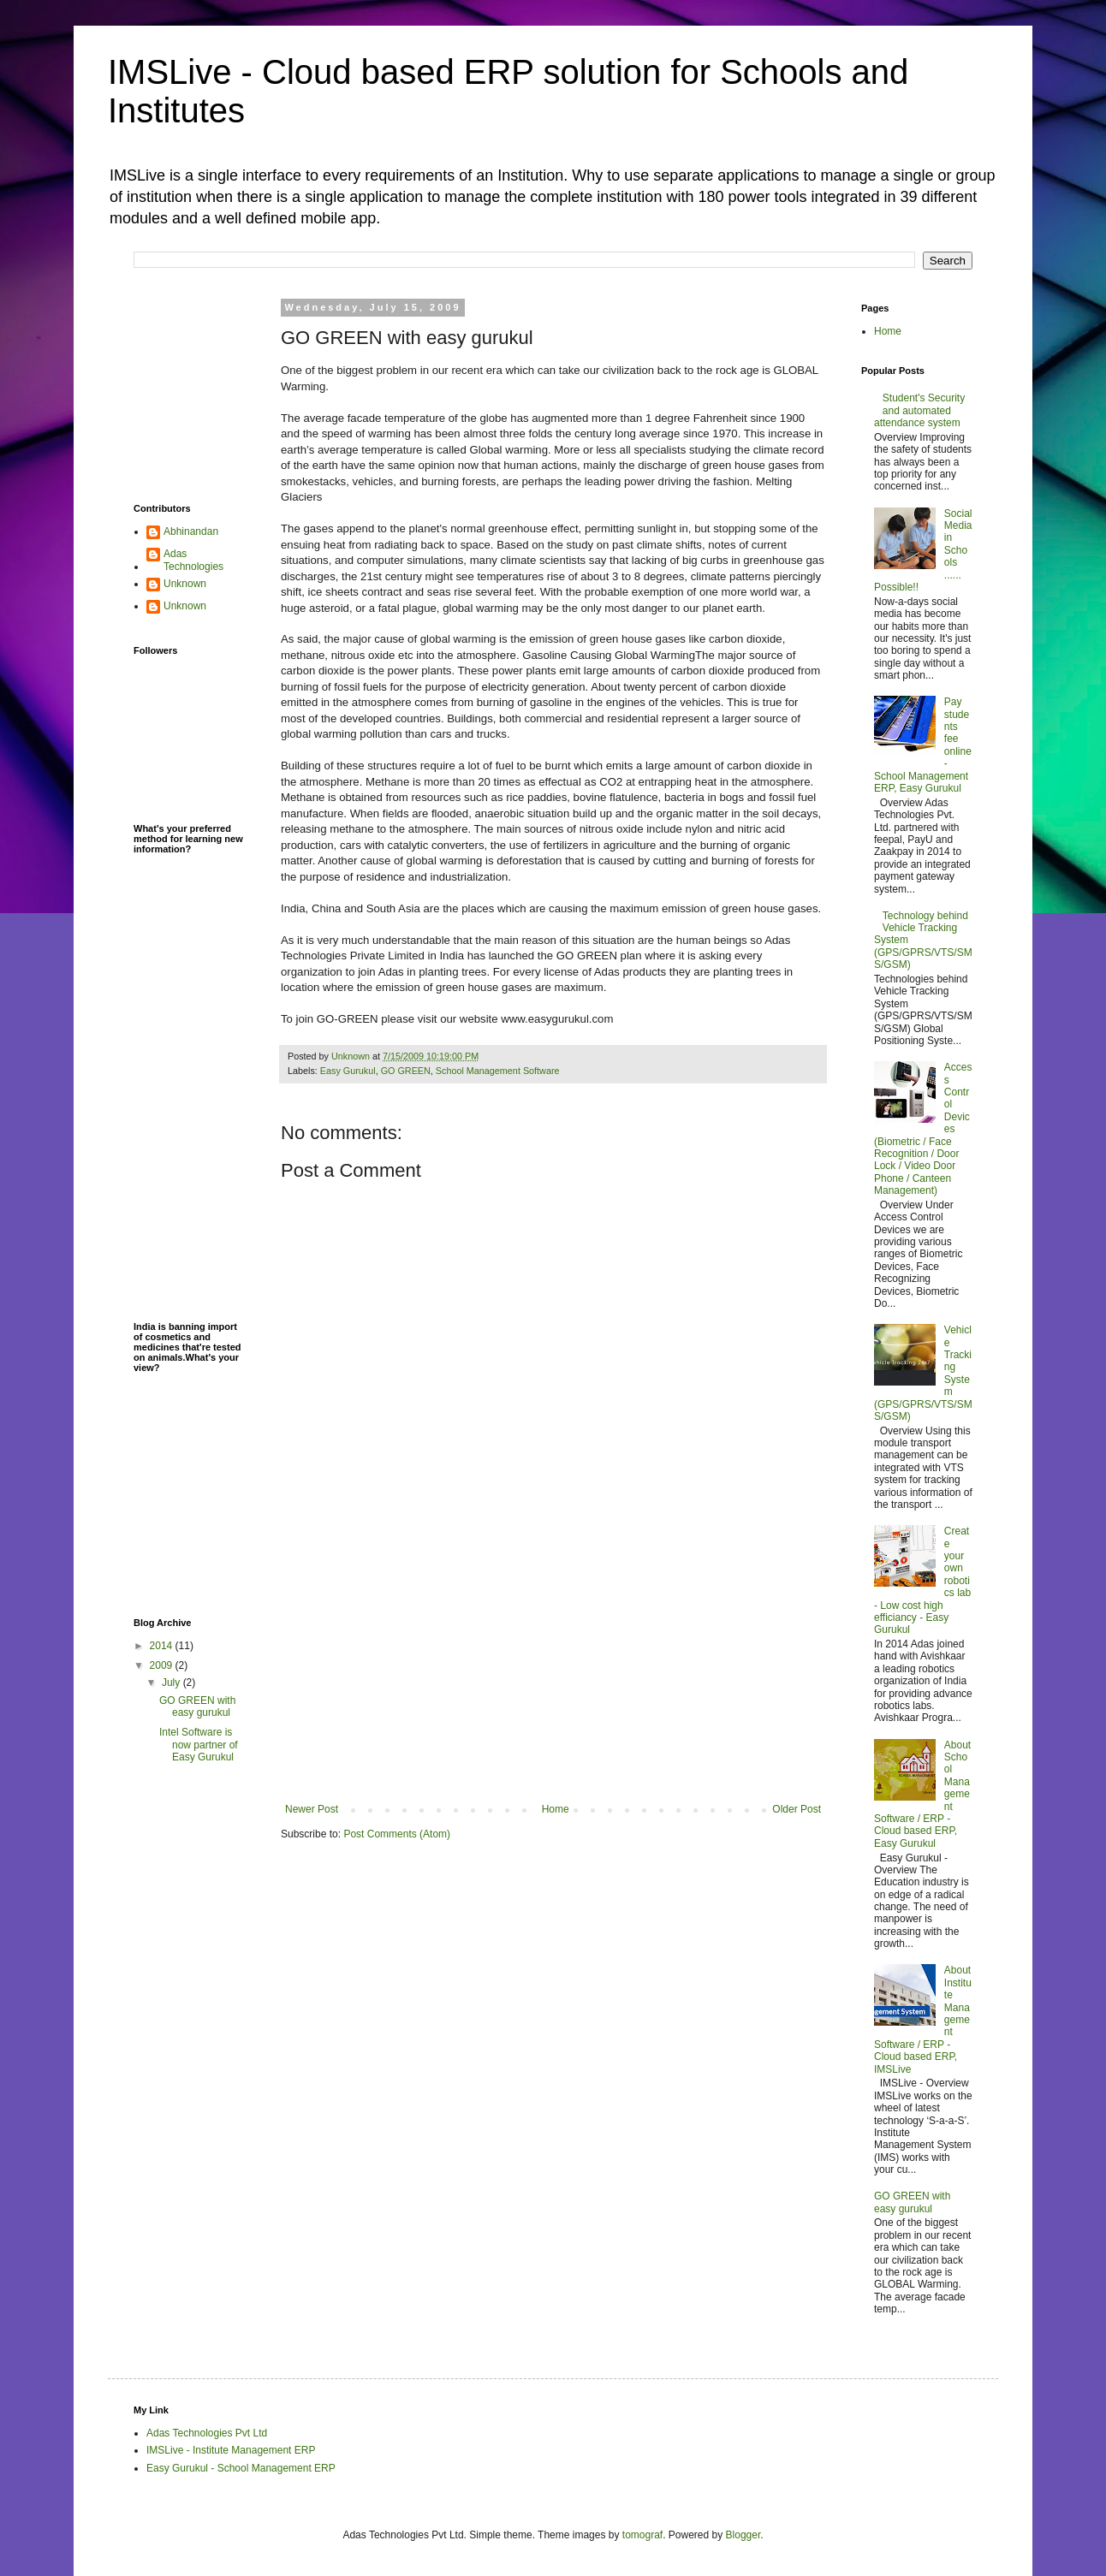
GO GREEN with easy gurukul (197, 1706)
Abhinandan (191, 531)
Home (555, 1809)
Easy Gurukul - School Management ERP (241, 2468)
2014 (162, 1646)
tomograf (642, 2535)
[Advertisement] (553, 1675)
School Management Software (498, 1070)
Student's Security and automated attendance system (919, 410)
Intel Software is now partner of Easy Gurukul (198, 1744)
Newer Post (311, 1809)
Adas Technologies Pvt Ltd (206, 2433)
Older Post (796, 1809)
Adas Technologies (193, 560)
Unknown (185, 584)
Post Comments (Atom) (396, 1834)
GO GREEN (406, 1070)
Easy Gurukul (348, 1070)
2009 (162, 1665)
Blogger (743, 2535)
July (172, 1683)
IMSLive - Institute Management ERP (230, 2450)
